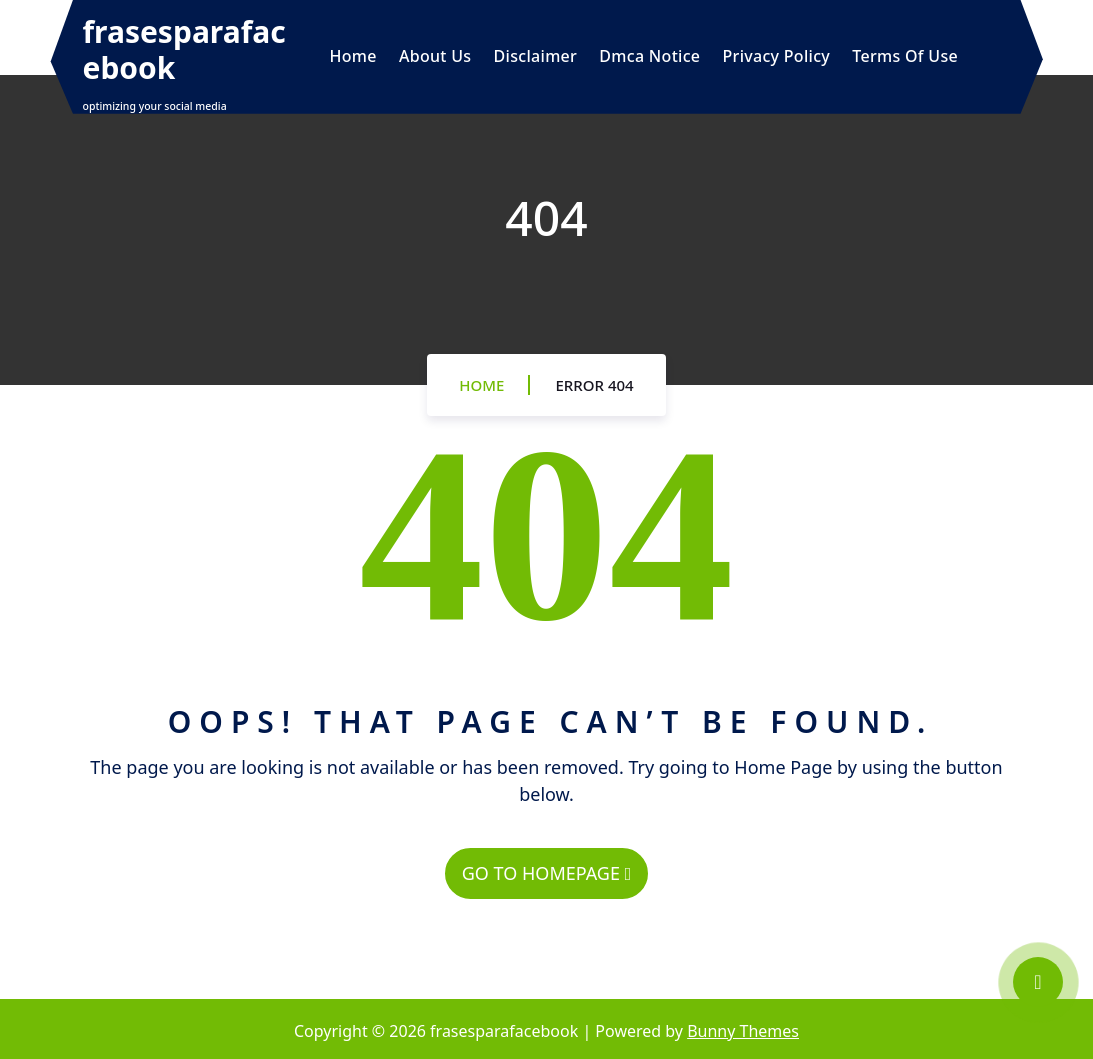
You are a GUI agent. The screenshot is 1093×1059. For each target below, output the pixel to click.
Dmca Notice (649, 56)
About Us (435, 56)
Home (353, 56)
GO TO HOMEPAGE (546, 873)
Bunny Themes (743, 1031)
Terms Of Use (905, 56)
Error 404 (594, 385)
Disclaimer (536, 56)
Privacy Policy (777, 56)
